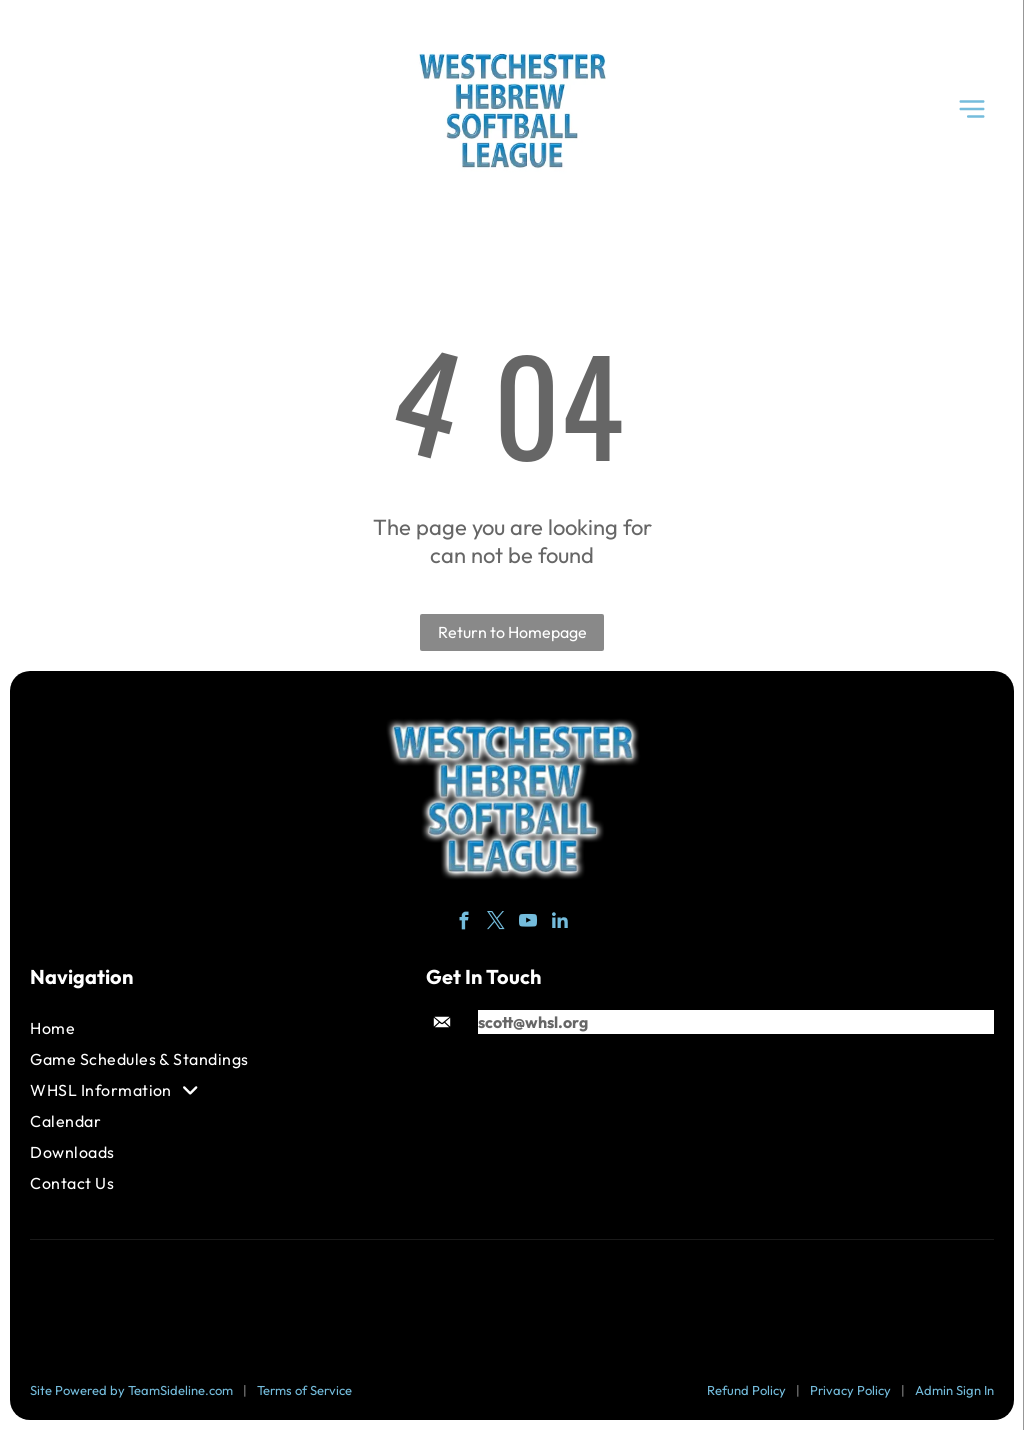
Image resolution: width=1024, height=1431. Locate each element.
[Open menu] (972, 109)
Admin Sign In (954, 1390)
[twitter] (496, 924)
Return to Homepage (512, 633)
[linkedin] (560, 924)
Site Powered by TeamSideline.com (131, 1390)
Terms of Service (304, 1390)
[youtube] (528, 924)
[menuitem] (155, 1028)
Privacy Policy (850, 1390)
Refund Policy (746, 1390)
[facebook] (464, 924)
